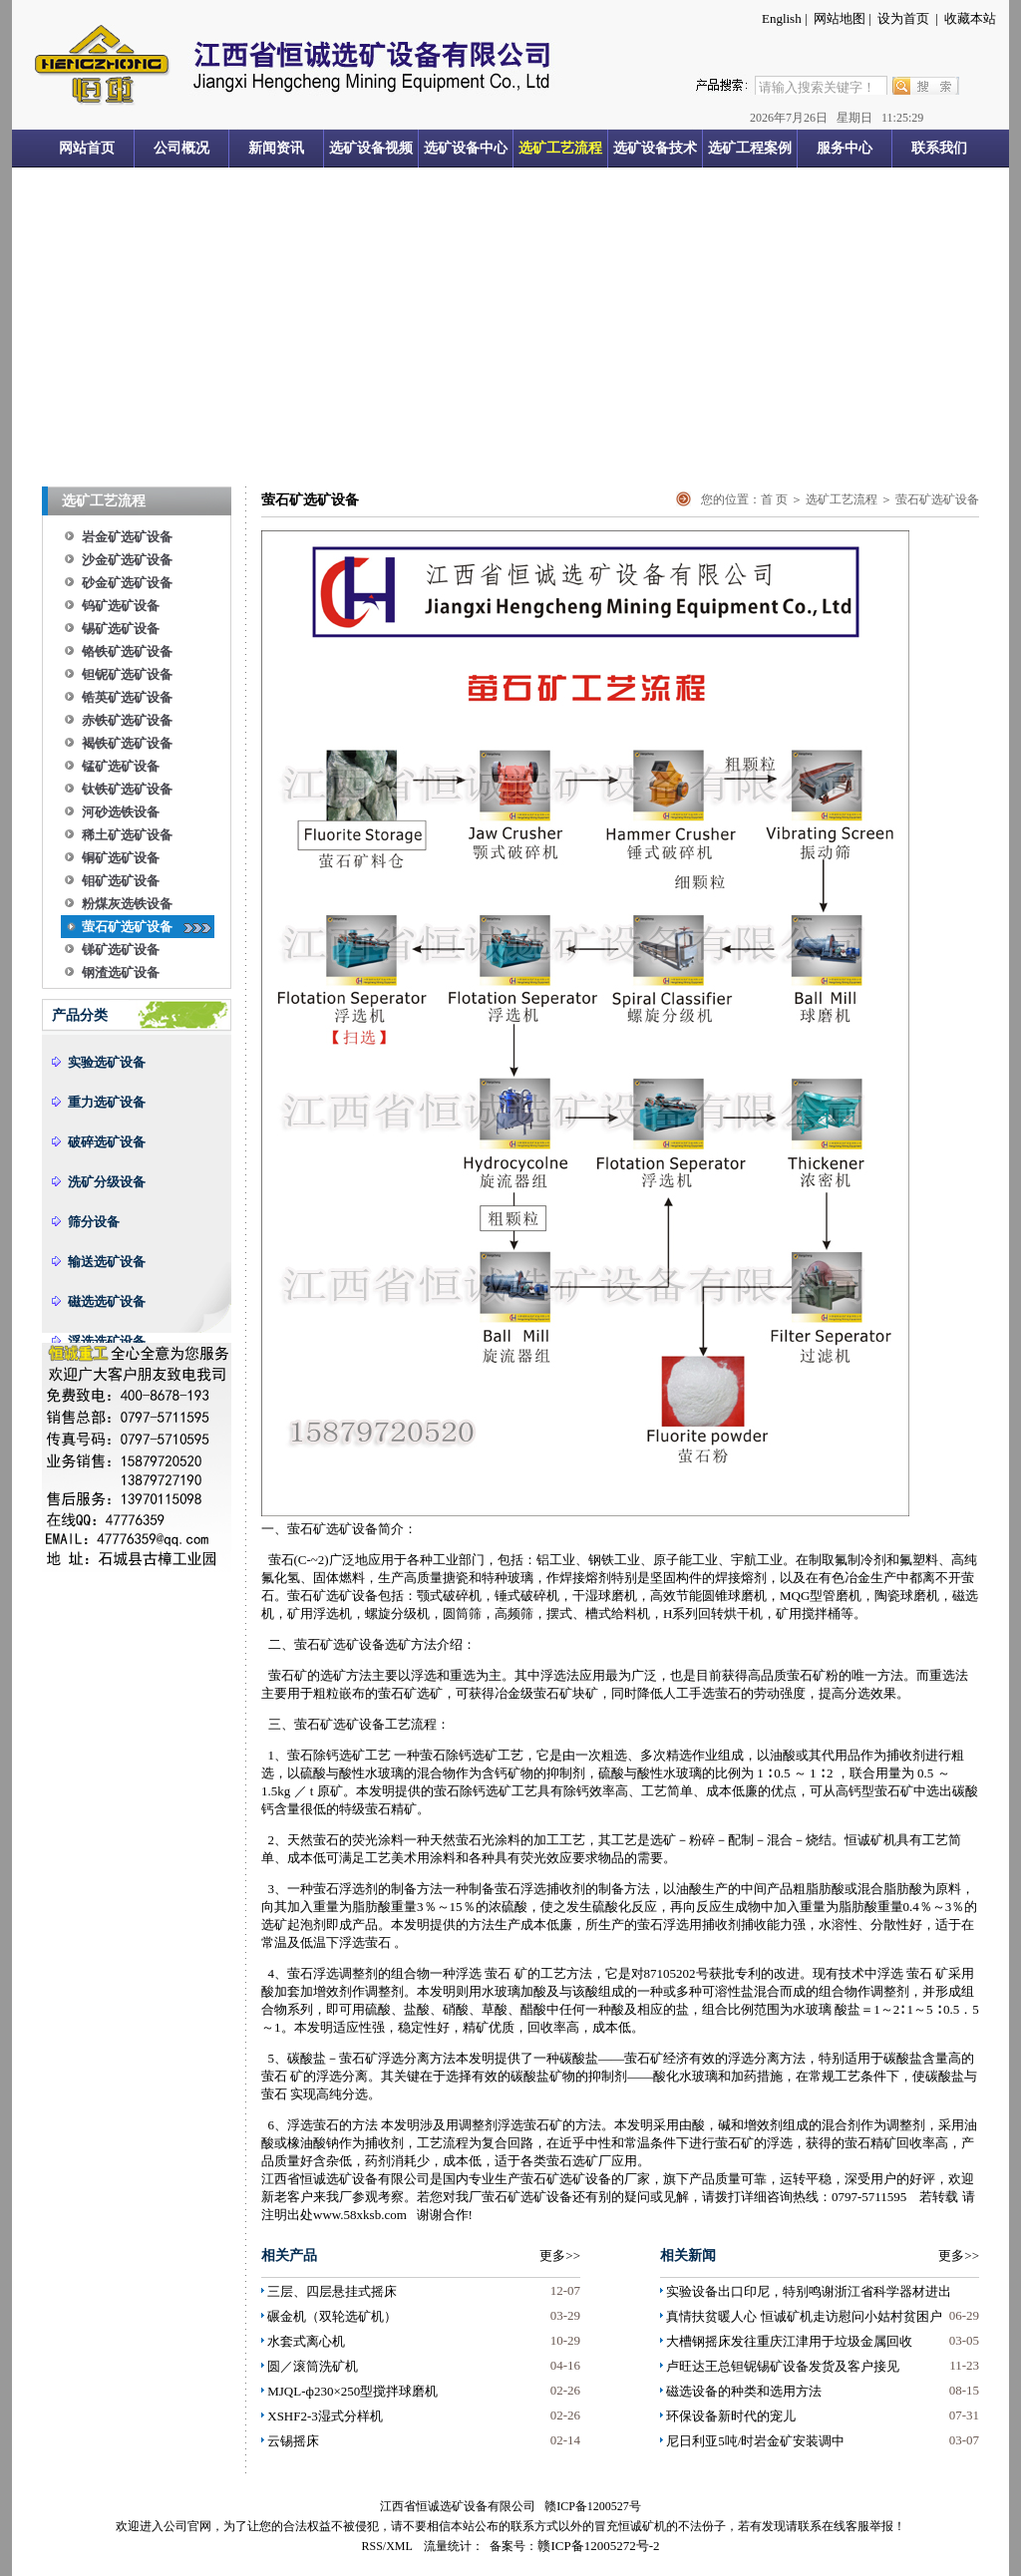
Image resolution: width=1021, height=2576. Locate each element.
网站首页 (87, 148)
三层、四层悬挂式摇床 (332, 2291)
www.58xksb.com (360, 2214)
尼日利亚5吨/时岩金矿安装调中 (755, 2440)
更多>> (559, 2255)
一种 (650, 1991)
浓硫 (501, 1906)
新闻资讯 (276, 148)
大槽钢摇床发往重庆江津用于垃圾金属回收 (789, 2341)
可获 (469, 1693)
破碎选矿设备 (107, 1141)
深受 (857, 2178)
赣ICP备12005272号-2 (598, 2545)
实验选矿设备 (107, 1062)
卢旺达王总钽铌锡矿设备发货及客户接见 (782, 2366)
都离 (922, 1577)
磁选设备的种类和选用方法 (744, 2391)
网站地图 (839, 18)
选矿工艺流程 (560, 148)
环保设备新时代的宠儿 (731, 2416)
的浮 (728, 2058)
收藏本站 (970, 18)
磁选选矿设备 (107, 1301)
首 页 (774, 499)
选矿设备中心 (466, 148)
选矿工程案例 (750, 148)
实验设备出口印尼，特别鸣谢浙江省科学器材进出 (808, 2291)
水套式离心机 (306, 2341)
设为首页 (903, 18)
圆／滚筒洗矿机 (312, 2366)
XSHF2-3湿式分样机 (325, 2416)
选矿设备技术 (655, 148)
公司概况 (181, 148)
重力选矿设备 (107, 1102)
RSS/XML (387, 2546)
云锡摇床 (293, 2440)
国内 (456, 2178)
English (782, 18)
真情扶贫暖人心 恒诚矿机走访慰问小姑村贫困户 (803, 2316)
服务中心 (844, 148)
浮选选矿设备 (107, 1341)
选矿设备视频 (371, 148)
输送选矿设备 (107, 1261)
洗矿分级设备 (107, 1181)
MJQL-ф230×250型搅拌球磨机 (352, 2391)
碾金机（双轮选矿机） (332, 2316)
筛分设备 (94, 1221)
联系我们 (939, 148)
